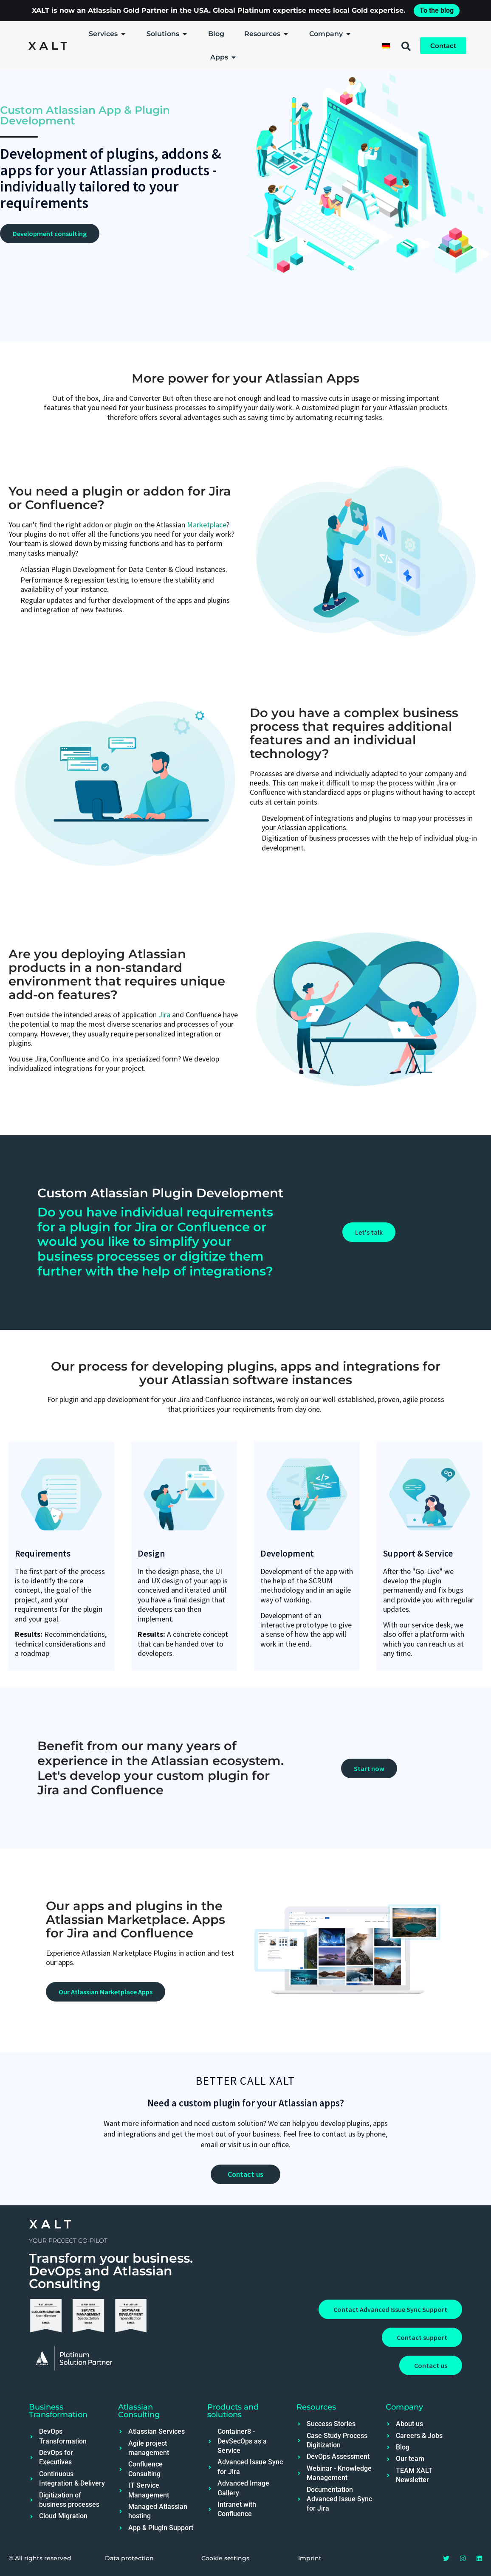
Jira (164, 1014)
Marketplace (206, 524)
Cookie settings (225, 2558)
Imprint (310, 2558)
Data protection (129, 2558)
